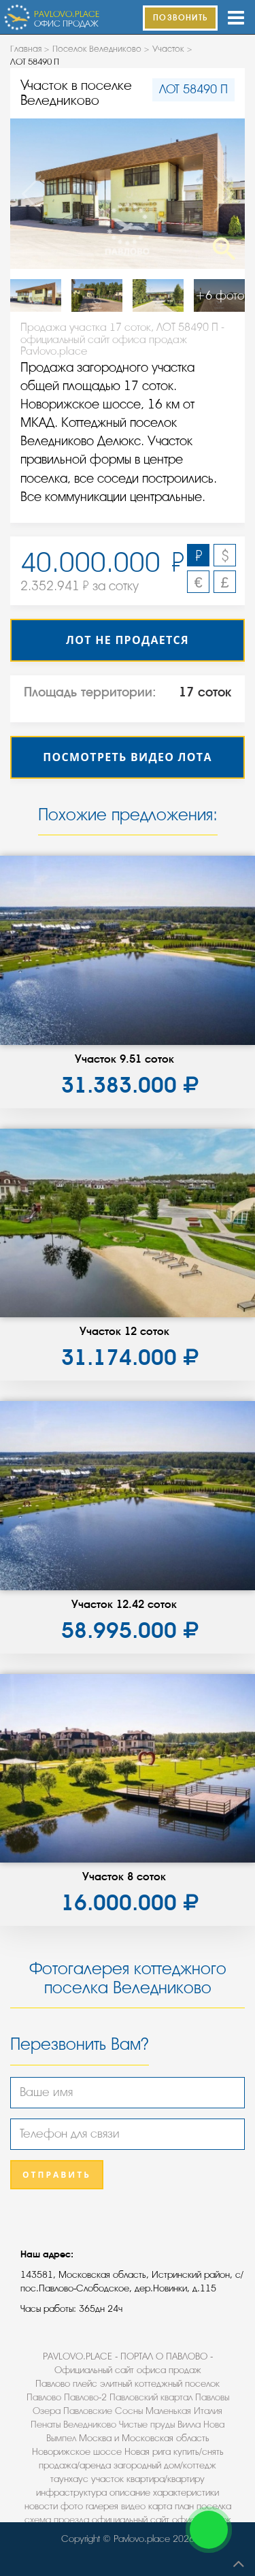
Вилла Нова (200, 2424)
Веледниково (89, 2424)
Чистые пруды (147, 2424)
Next (221, 193)
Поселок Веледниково (96, 49)
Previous (33, 193)
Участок (168, 49)
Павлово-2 (85, 2397)
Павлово (44, 2397)
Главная (25, 49)
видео (133, 2506)
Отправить (56, 2174)
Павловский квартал (150, 2397)
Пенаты (46, 2424)
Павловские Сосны (103, 2411)
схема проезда (56, 2520)
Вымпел (61, 2438)
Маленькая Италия (184, 2411)
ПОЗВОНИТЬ (180, 17)
